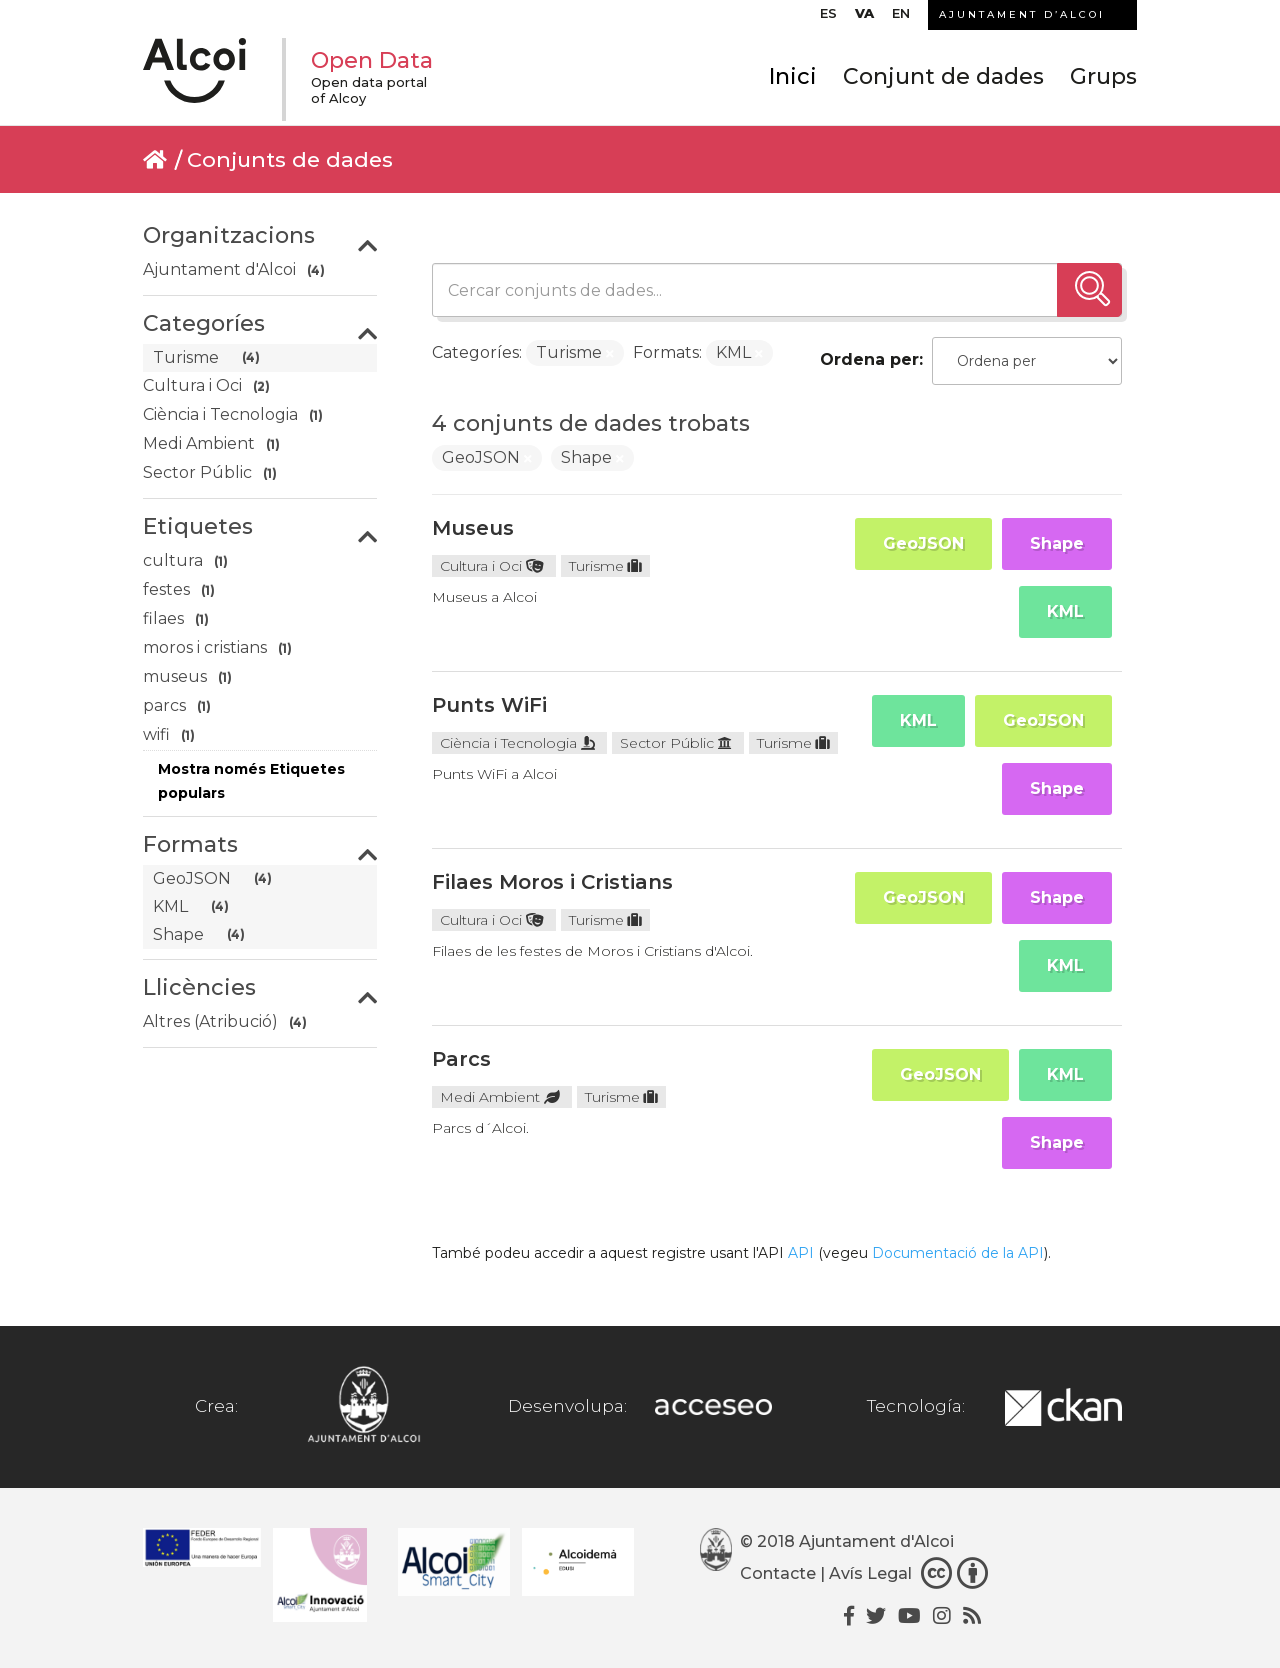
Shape (1057, 543)
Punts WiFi (489, 705)
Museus (473, 528)
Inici (793, 77)
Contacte (778, 1573)
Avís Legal (870, 1573)
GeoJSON (923, 543)
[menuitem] (828, 18)
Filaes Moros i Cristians (552, 882)
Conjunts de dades (290, 159)
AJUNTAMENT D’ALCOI (1022, 14)
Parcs (461, 1059)
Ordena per (869, 359)
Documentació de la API (958, 1253)
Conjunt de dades (943, 77)
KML (1065, 611)
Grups (1103, 77)
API (801, 1253)
